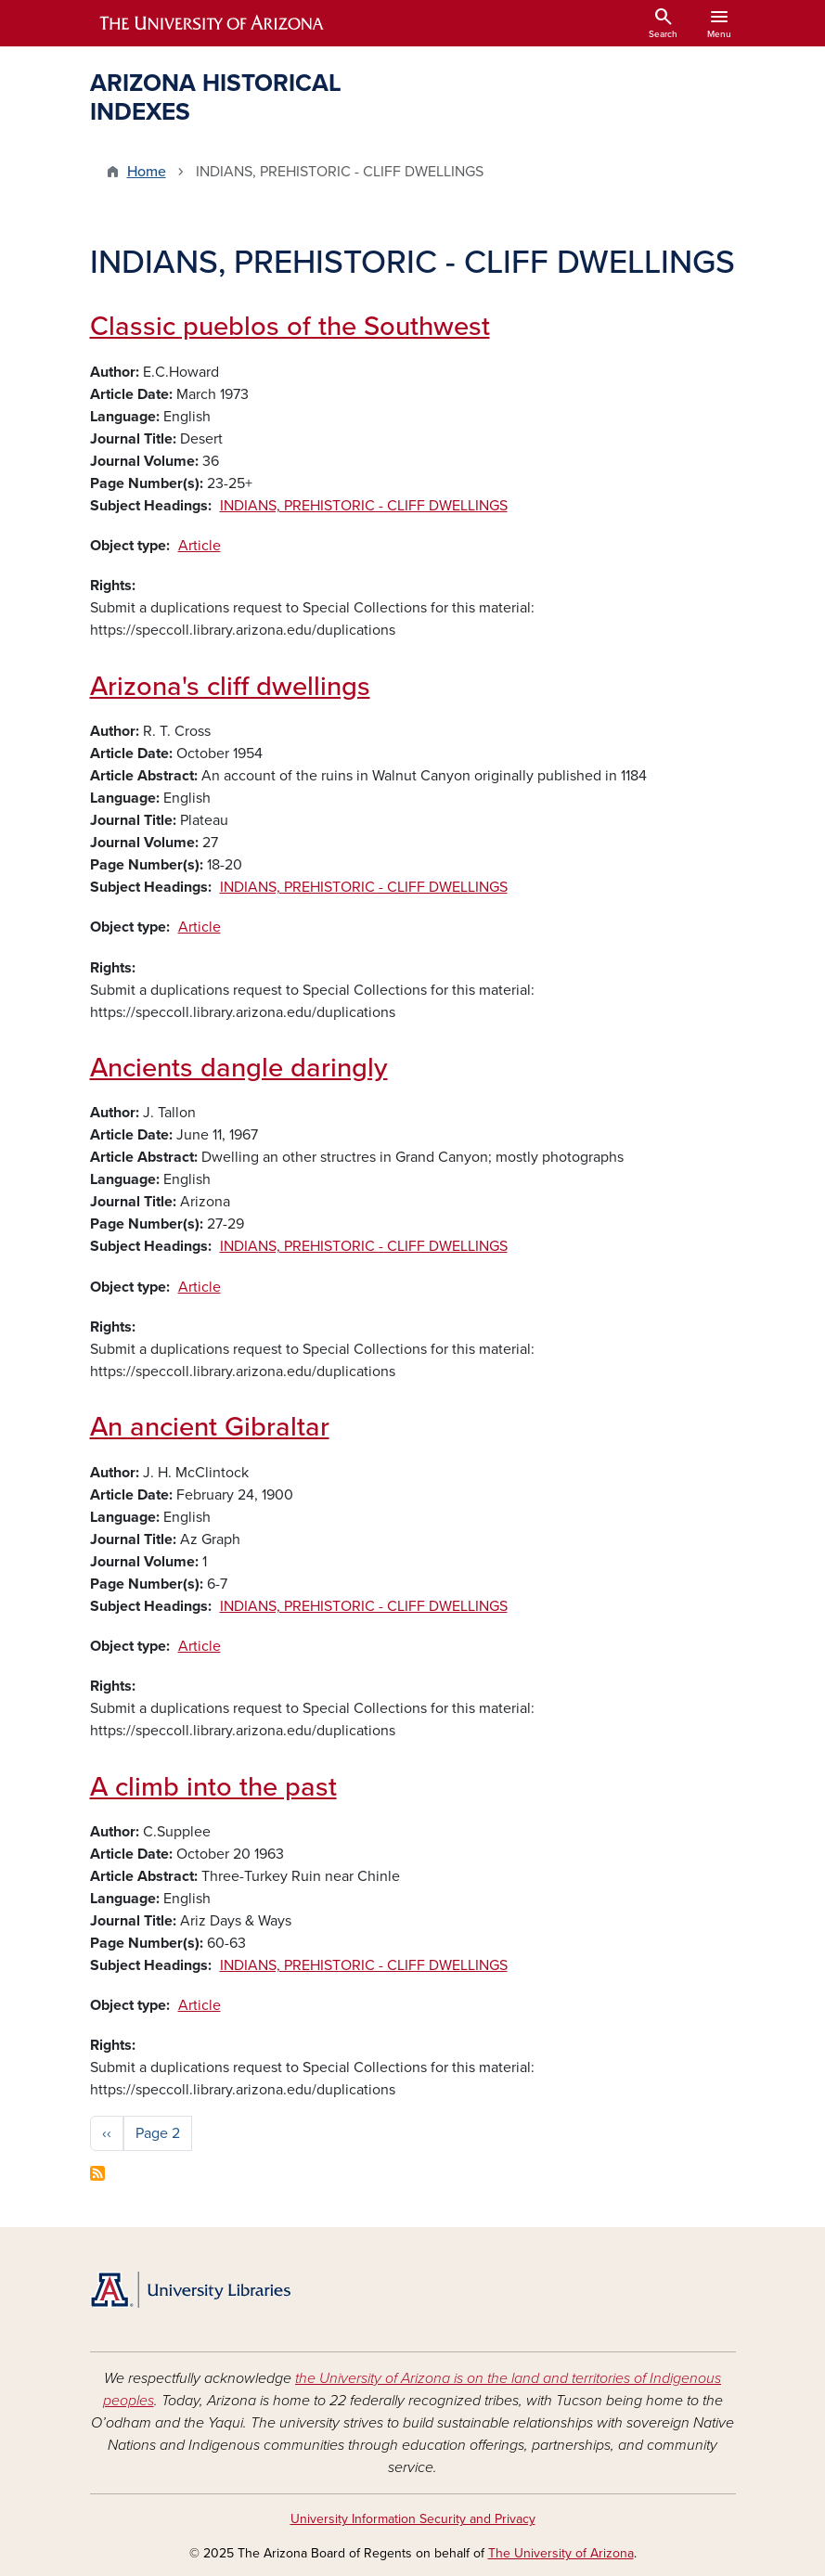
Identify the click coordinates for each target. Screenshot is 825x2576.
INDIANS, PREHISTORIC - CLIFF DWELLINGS (364, 505)
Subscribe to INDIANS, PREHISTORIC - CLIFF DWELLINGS (97, 2173)
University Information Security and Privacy (412, 2519)
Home (146, 171)
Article (199, 545)
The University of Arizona (561, 2553)
